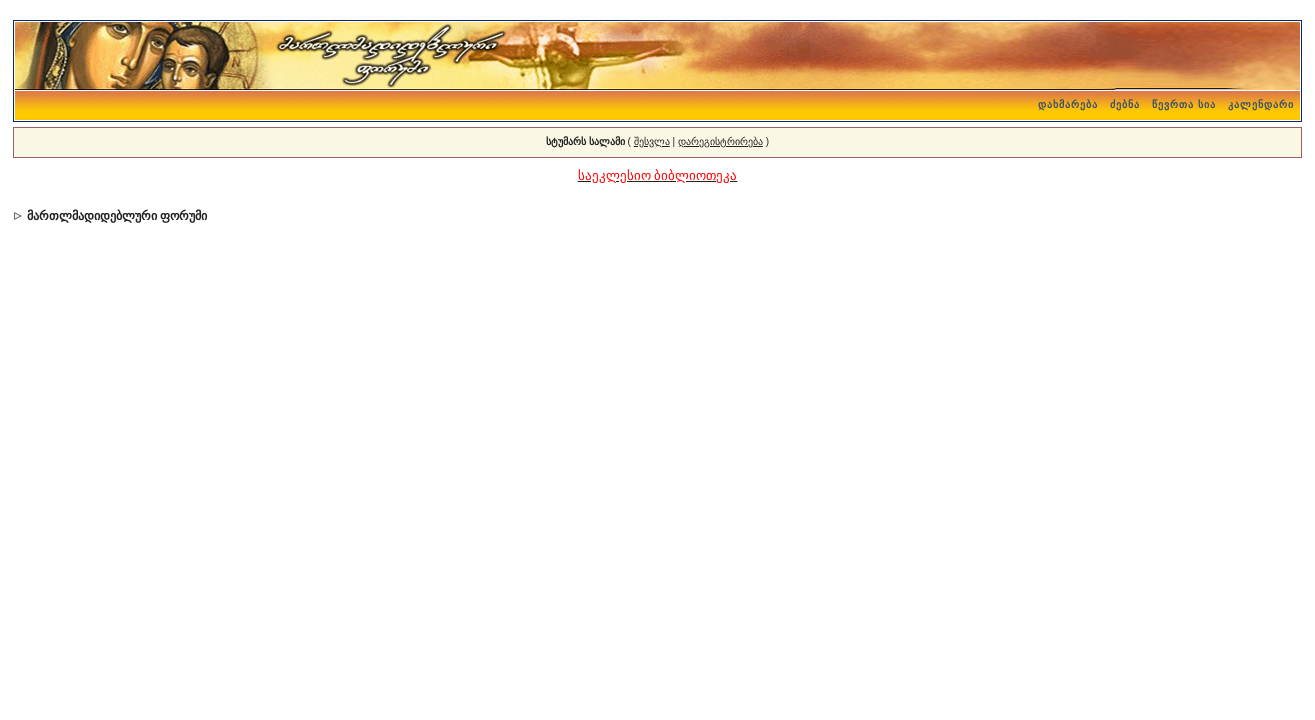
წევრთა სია (1184, 104)
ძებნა (1125, 104)
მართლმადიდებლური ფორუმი (117, 216)
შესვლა (652, 141)
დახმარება (1068, 104)
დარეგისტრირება (720, 141)
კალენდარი (1261, 104)
